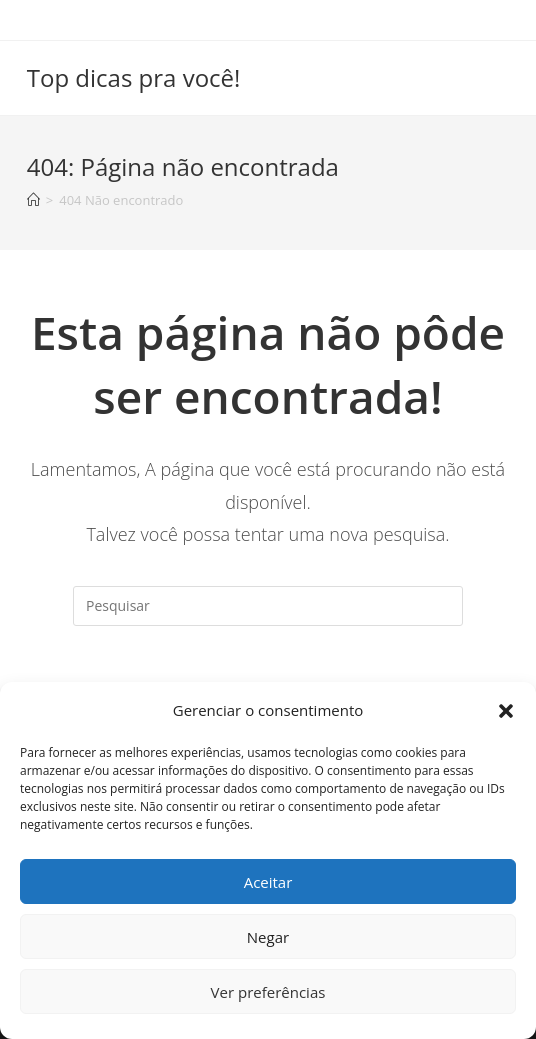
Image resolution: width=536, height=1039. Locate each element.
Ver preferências (268, 992)
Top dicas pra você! (134, 77)
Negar (268, 937)
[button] (506, 711)
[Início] (33, 200)
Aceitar (268, 882)
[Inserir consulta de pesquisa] (268, 606)
